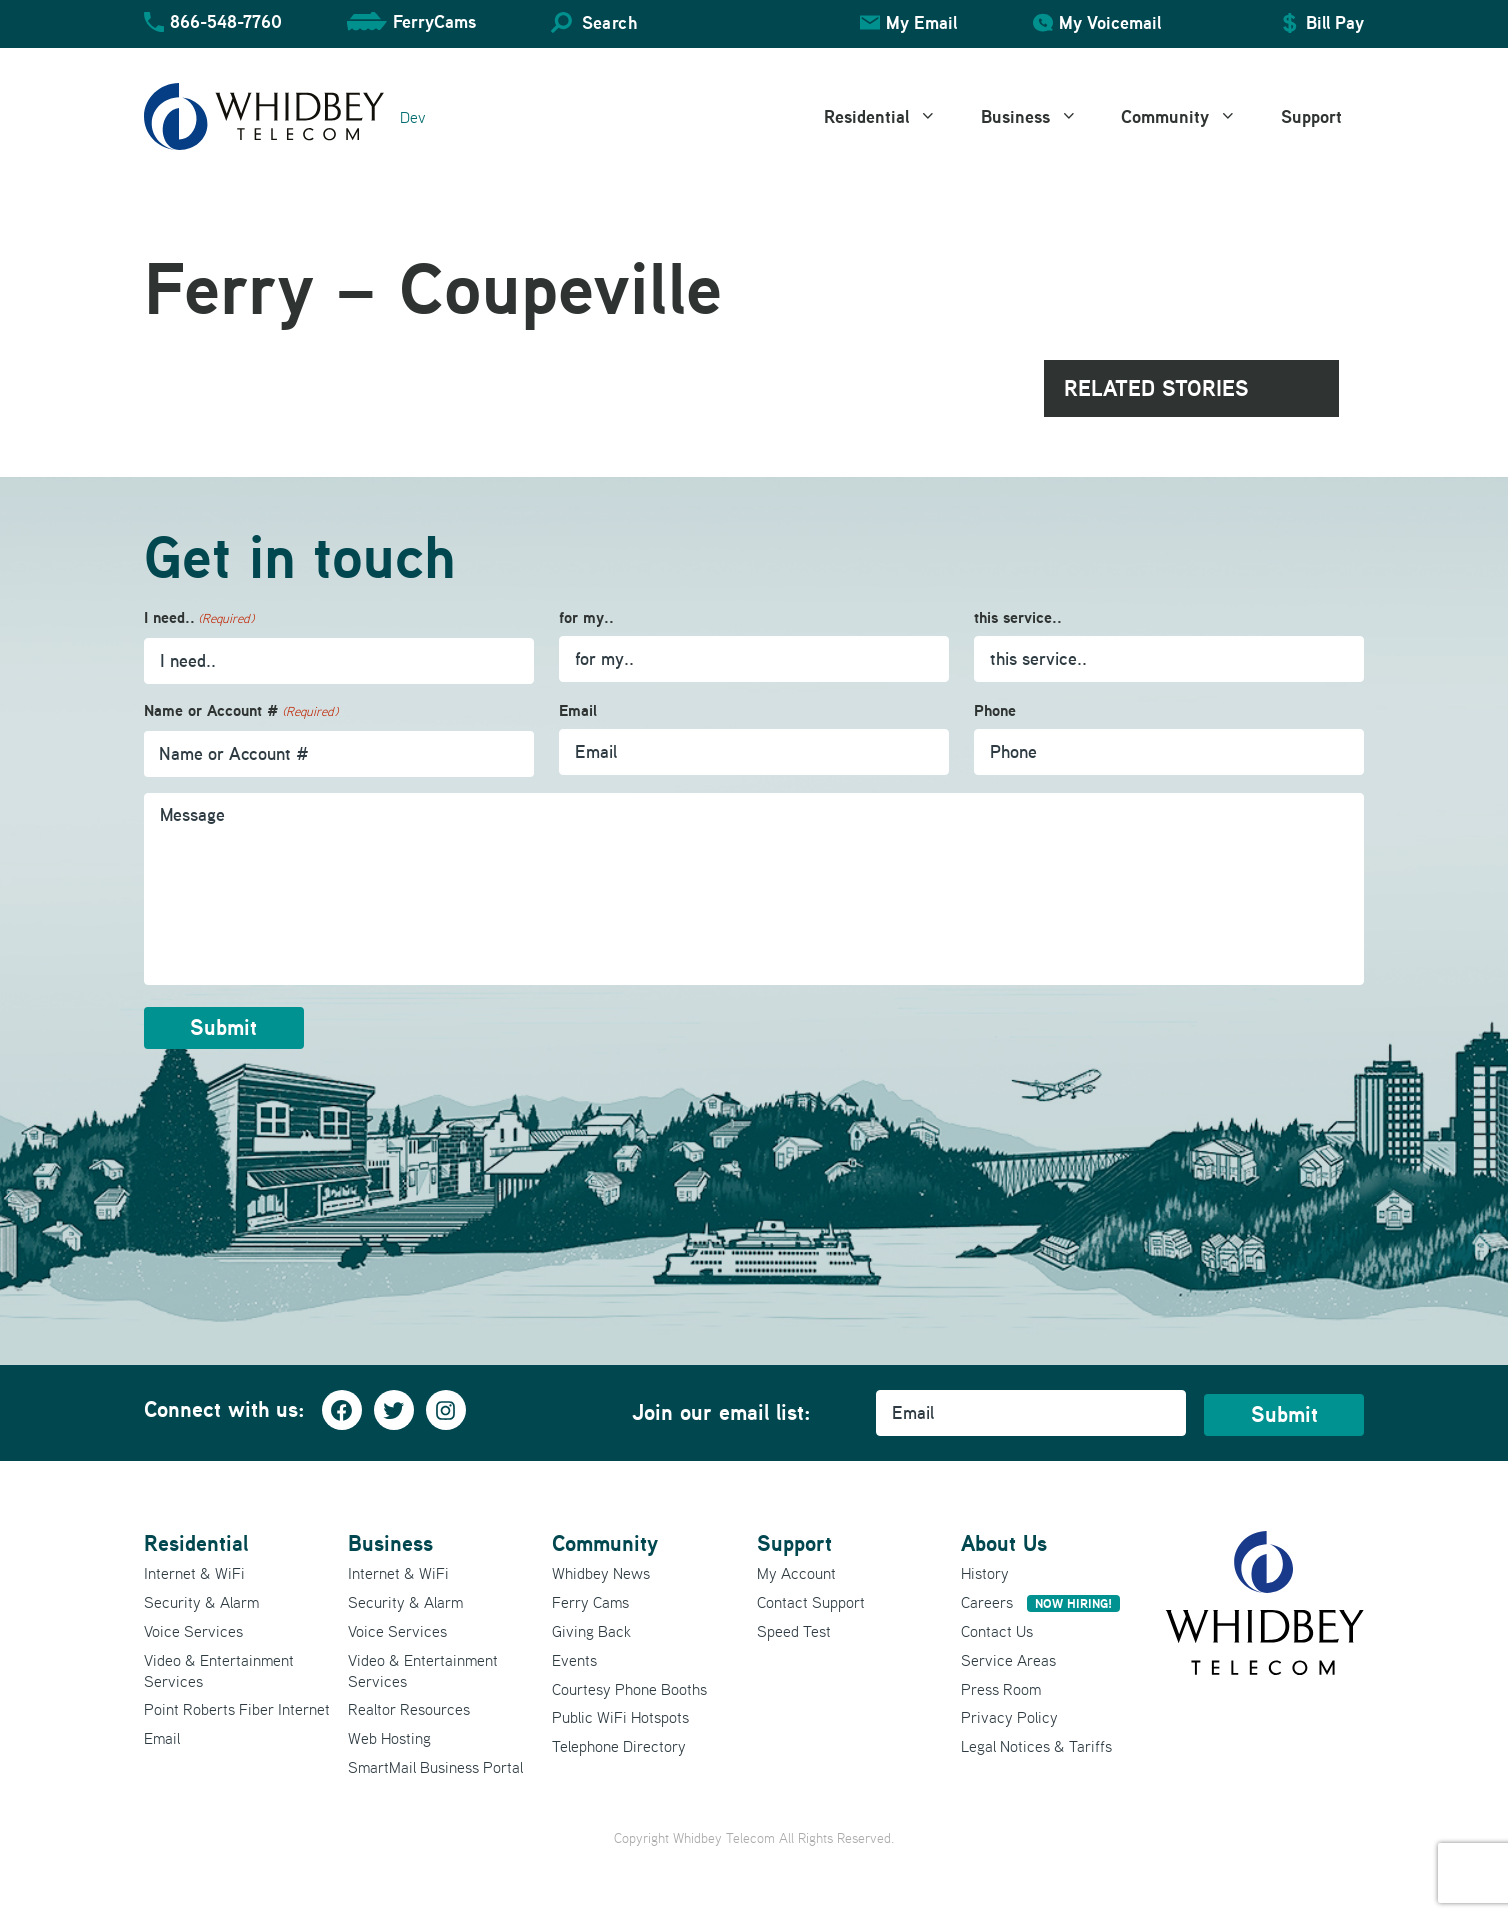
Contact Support (811, 1601)
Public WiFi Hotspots (620, 1716)
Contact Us (997, 1630)
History (985, 1572)
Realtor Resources (409, 1708)
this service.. (1018, 617)
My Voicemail (1110, 22)
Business (1040, 117)
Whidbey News (601, 1572)
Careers (1040, 1601)
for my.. (586, 617)
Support (1311, 116)
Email (578, 710)
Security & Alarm (201, 1601)
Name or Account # (241, 711)
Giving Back (591, 1630)
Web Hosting (389, 1737)
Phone (995, 710)
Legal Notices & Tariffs (1036, 1745)
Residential (891, 117)
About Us (1004, 1541)
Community (1190, 117)
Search (609, 22)
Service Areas (1008, 1658)
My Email (921, 22)
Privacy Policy (1009, 1716)
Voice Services (193, 1630)
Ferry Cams (590, 1601)
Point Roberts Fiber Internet (237, 1708)
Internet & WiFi (194, 1572)
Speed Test (794, 1630)
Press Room (1001, 1687)
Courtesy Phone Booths (629, 1687)
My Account (796, 1572)
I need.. (199, 618)
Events (574, 1658)
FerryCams (434, 21)
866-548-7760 (226, 21)
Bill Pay (1335, 22)
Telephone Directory (619, 1745)
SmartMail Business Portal (435, 1766)
